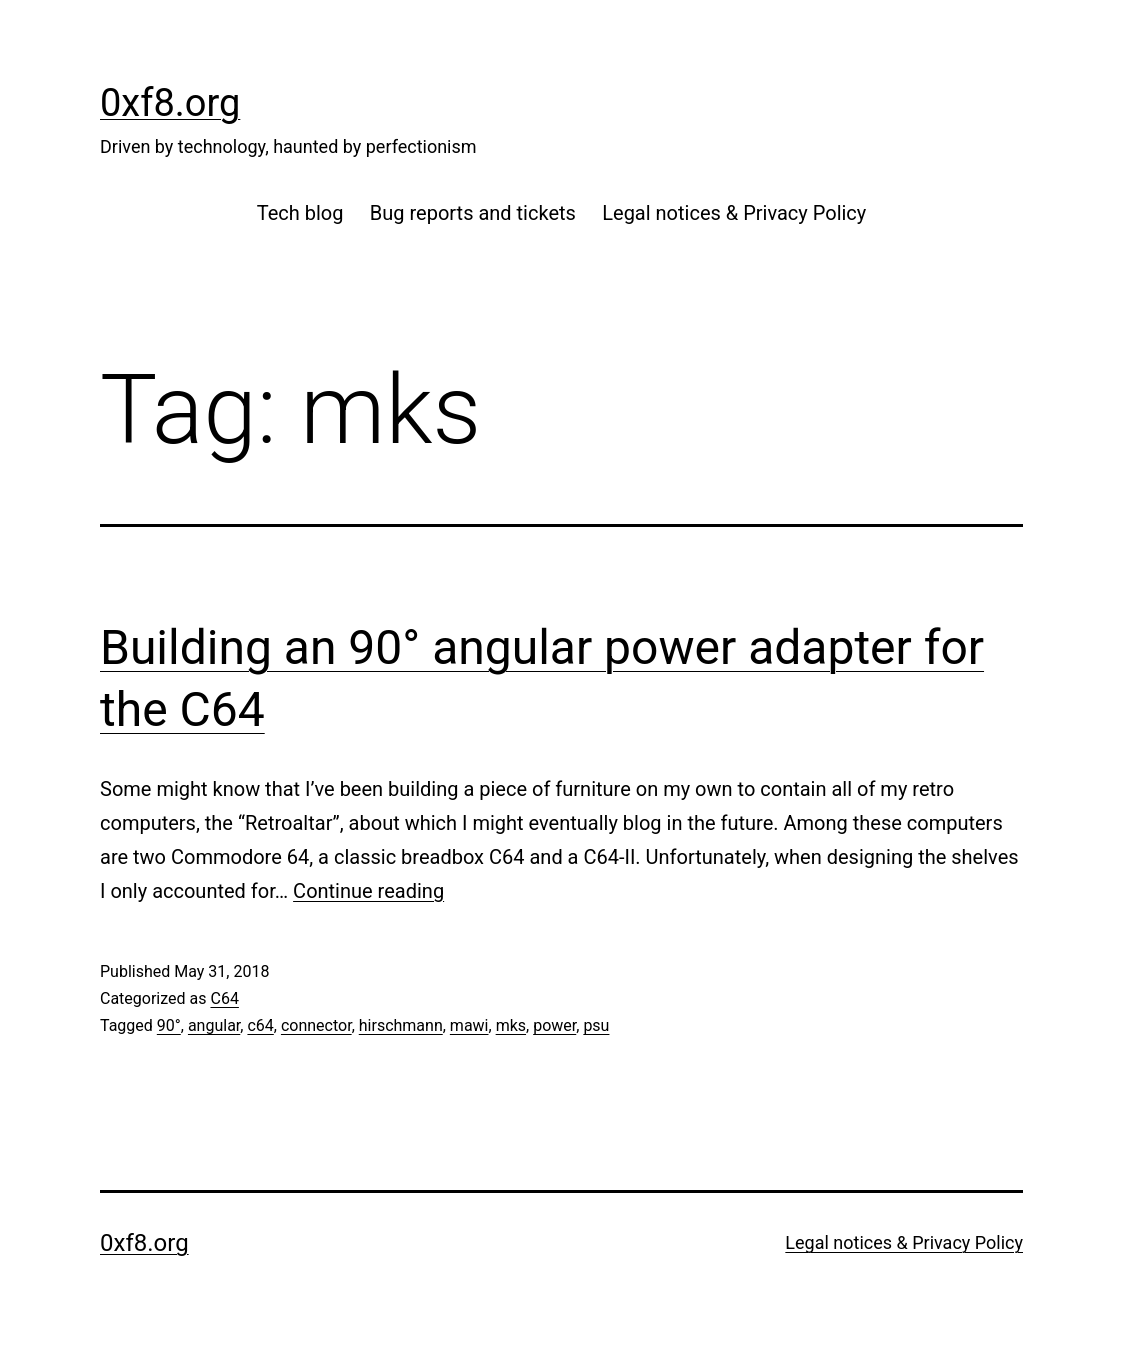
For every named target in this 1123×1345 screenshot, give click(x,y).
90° (169, 1025)
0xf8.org (170, 103)
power (554, 1025)
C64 (224, 998)
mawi (469, 1025)
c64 (260, 1025)
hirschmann (401, 1025)
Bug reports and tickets (473, 213)
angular (214, 1025)
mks (511, 1025)
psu (596, 1025)
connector (316, 1025)
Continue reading (368, 891)
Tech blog (300, 213)
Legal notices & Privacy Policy (734, 213)
